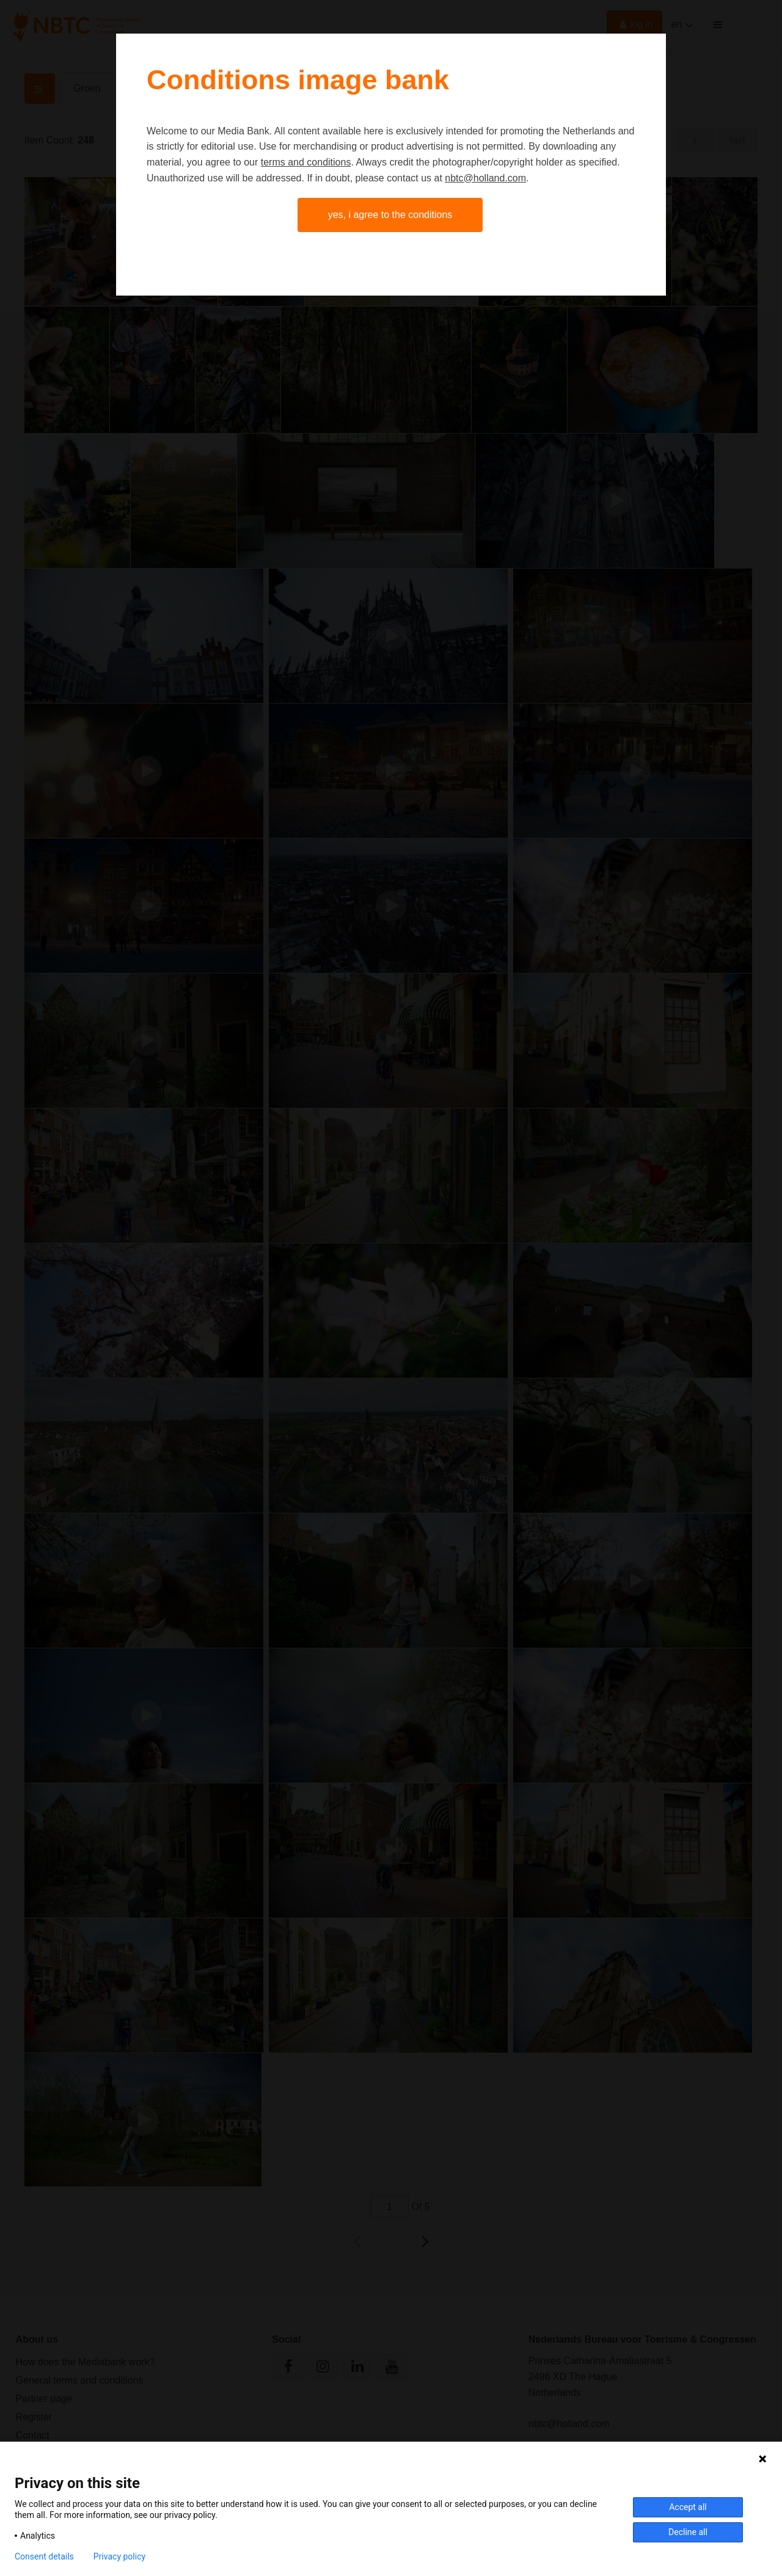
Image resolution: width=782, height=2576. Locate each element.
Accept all (688, 2507)
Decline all (687, 2532)
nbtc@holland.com (485, 178)
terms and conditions (306, 162)
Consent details (44, 2556)
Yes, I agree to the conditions (390, 214)
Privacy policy (119, 2556)
